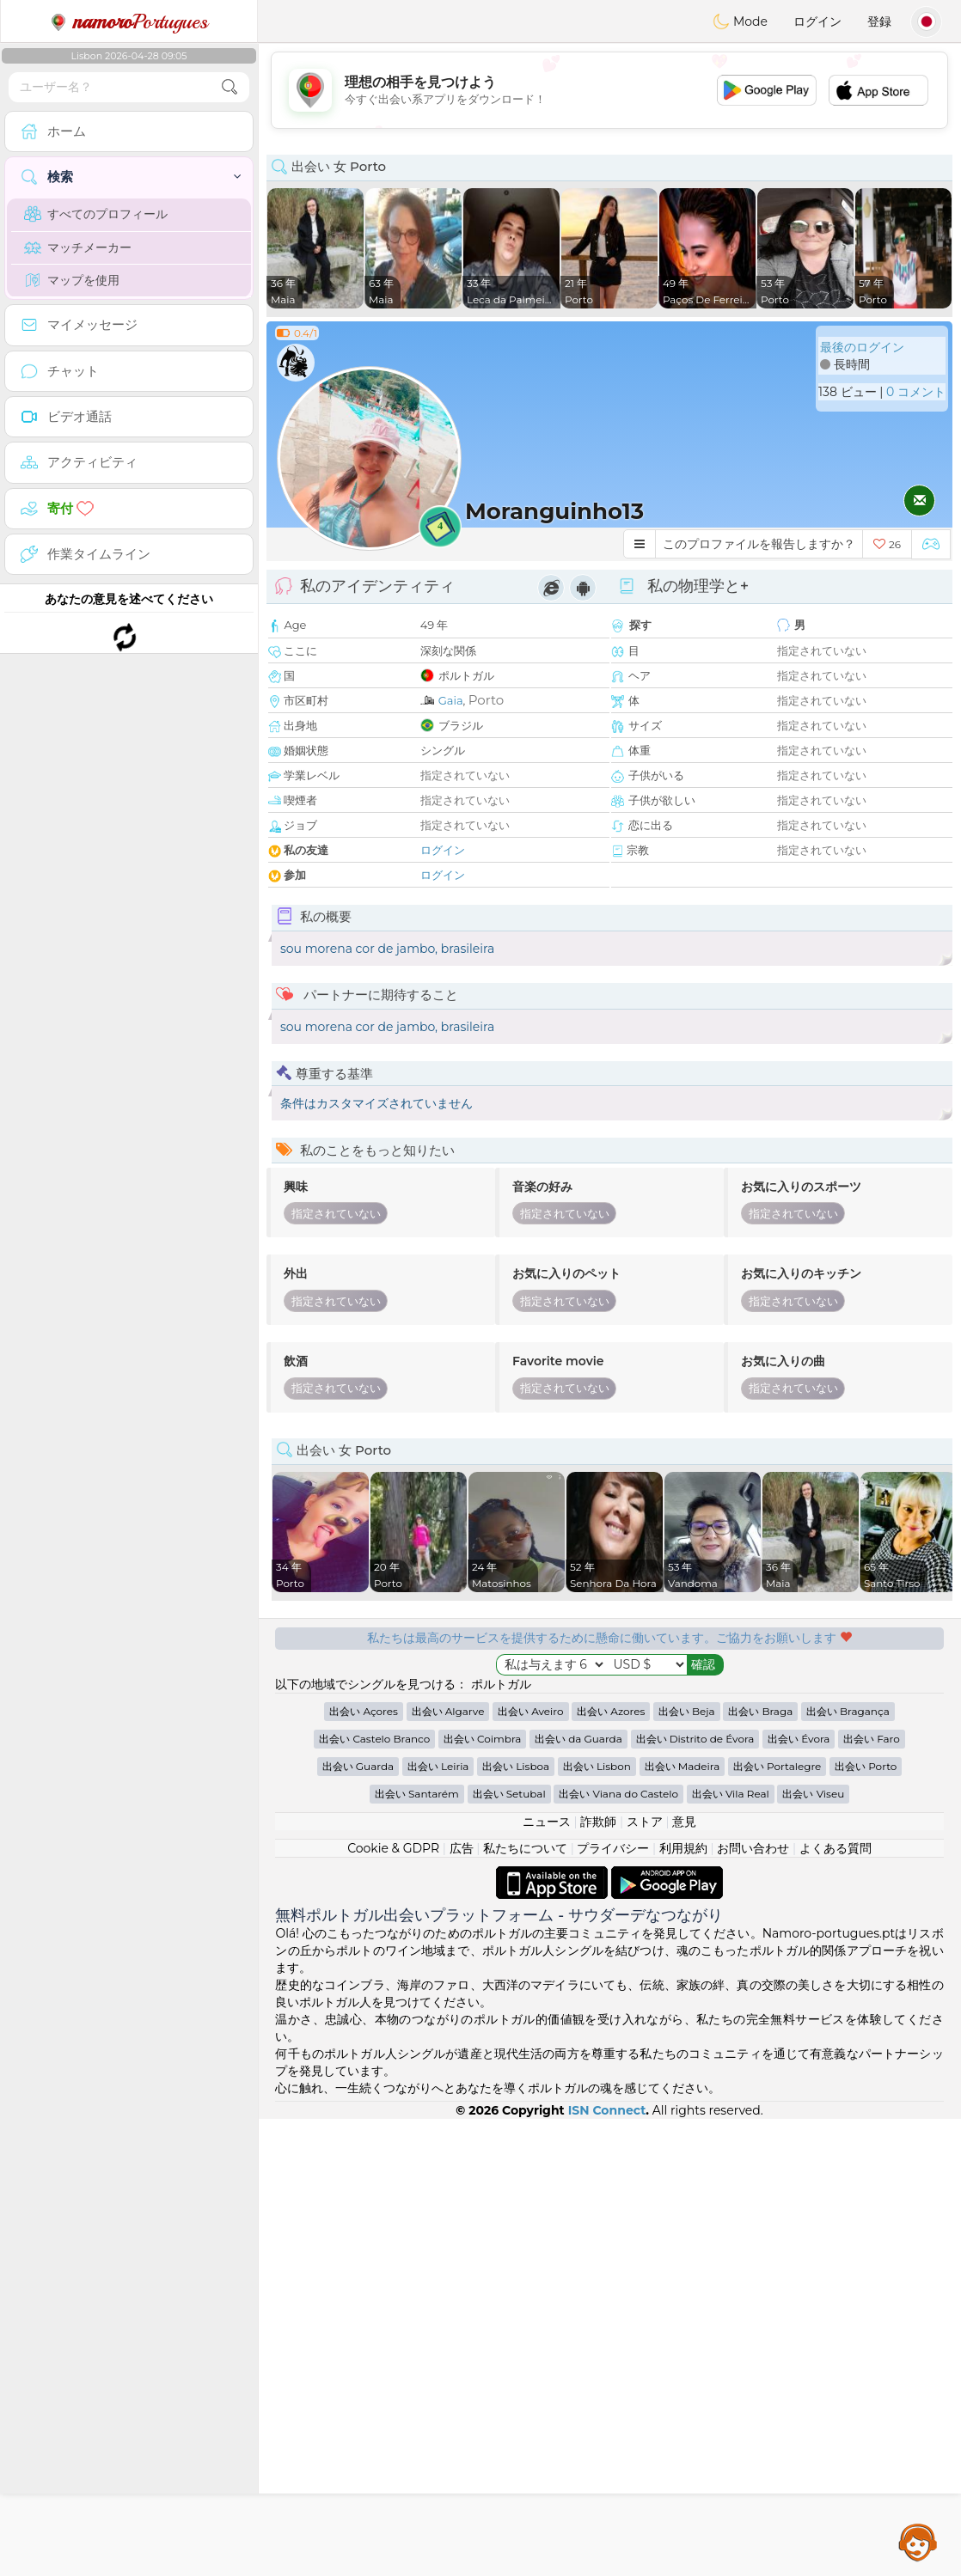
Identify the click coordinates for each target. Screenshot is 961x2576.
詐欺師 (598, 1821)
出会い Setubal (509, 1793)
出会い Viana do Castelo (618, 1793)
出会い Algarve (448, 1711)
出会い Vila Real (730, 1793)
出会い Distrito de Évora (695, 1738)
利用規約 (683, 1848)
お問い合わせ (753, 1848)
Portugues (129, 21)
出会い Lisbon (597, 1766)
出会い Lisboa (515, 1766)
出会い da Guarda (578, 1738)
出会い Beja (686, 1711)
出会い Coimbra (482, 1738)
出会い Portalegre (777, 1766)
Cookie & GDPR (393, 1848)
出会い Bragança (848, 1711)
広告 (462, 1848)
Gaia (450, 700)
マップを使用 (71, 280)
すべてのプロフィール (96, 214)
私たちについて (525, 1848)
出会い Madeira (682, 1766)
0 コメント (916, 392)
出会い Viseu (813, 1793)
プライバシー (613, 1848)
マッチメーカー (78, 247)
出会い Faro (871, 1738)
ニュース (547, 1821)
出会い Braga (760, 1711)
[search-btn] (229, 87)
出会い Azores (611, 1711)
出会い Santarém (417, 1793)
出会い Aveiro (530, 1711)
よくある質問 (835, 1848)
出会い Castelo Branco (374, 1738)
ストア (645, 1821)
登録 (879, 21)
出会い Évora (798, 1738)
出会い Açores (363, 1711)
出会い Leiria (438, 1766)
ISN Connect (607, 2110)
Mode (740, 21)
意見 (684, 1821)
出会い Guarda (358, 1766)
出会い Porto (866, 1766)
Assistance (918, 2541)
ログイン (817, 21)
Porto (486, 700)
